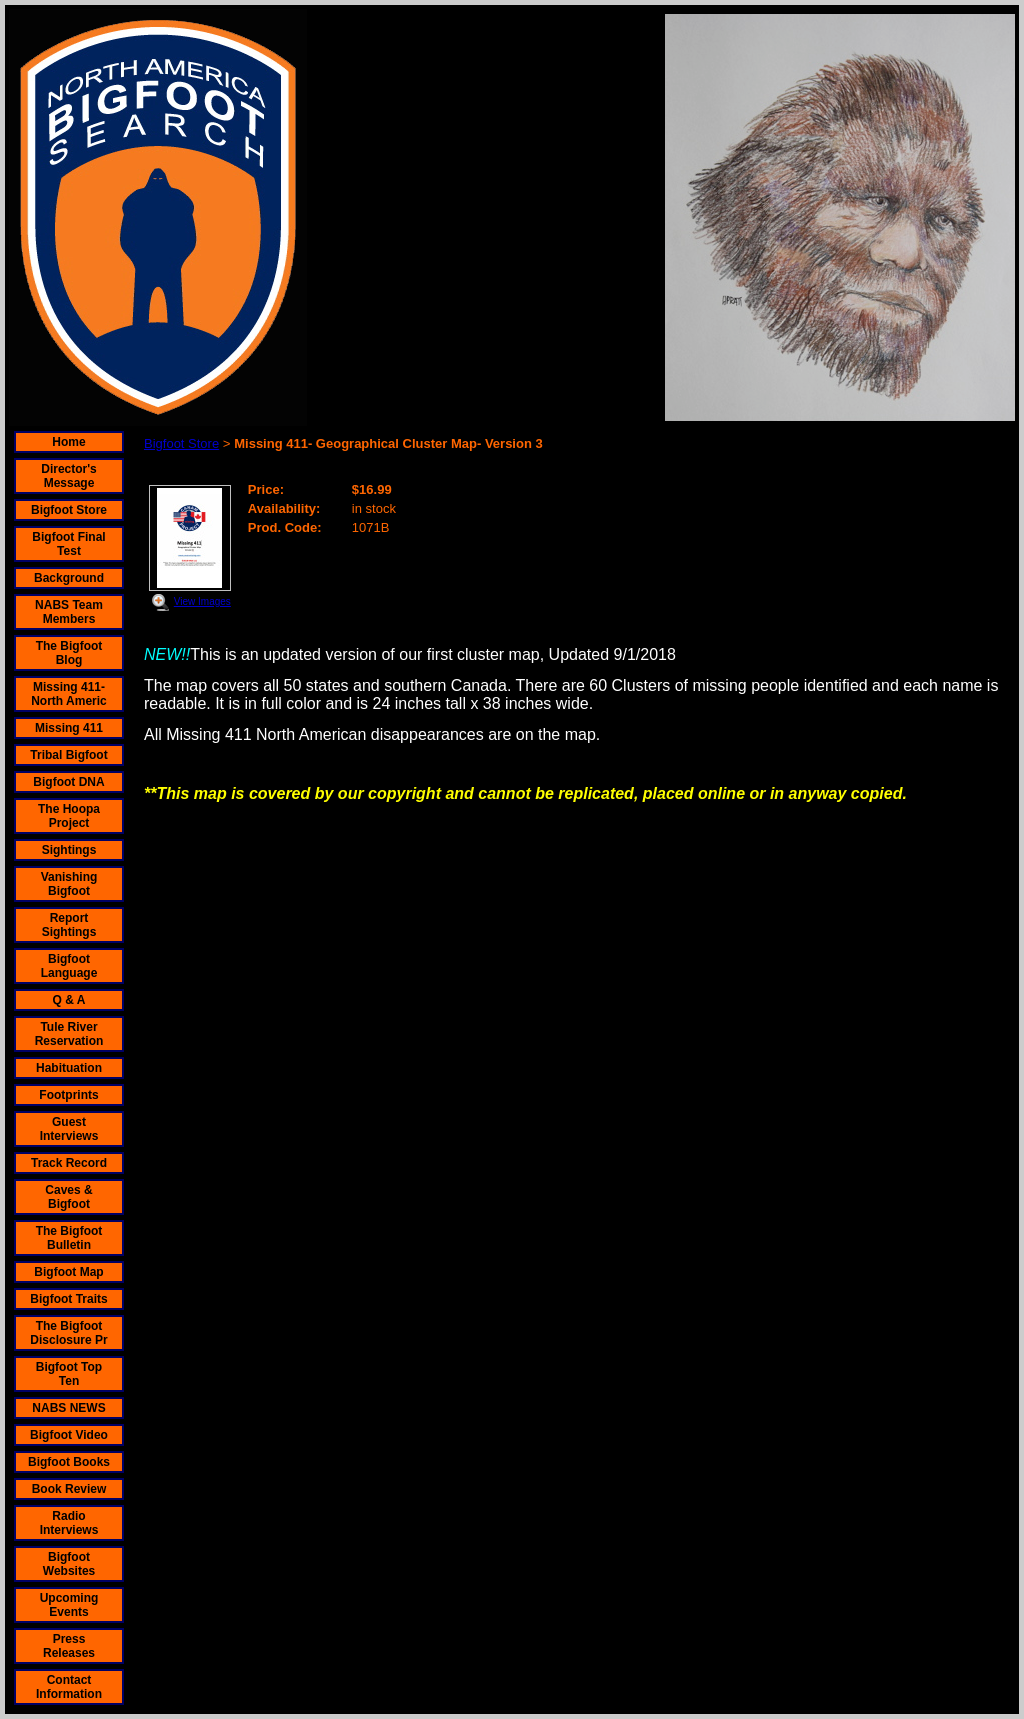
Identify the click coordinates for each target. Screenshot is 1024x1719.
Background (69, 578)
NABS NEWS (68, 1408)
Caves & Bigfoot (68, 1197)
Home (68, 442)
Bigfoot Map (68, 1272)
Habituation (69, 1068)
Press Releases (69, 1646)
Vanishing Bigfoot (69, 884)
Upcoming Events (69, 1605)
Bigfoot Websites (69, 1564)
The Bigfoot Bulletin (69, 1238)
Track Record (69, 1163)
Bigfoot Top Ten (69, 1374)
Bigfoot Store (69, 510)
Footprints (68, 1095)
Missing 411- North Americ (69, 694)
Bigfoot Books (69, 1462)
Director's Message (69, 476)
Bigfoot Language (69, 966)
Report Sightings (69, 925)
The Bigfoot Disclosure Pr (68, 1333)
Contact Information (69, 1687)
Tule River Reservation (69, 1034)
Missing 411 (69, 728)
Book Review (69, 1489)
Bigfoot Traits (68, 1299)
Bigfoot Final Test (68, 544)
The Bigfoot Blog (69, 653)
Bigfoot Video (69, 1435)
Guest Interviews (69, 1129)
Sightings (69, 850)
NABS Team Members (69, 612)
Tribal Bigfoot (68, 755)
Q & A (69, 1000)
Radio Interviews (69, 1523)
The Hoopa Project (69, 816)
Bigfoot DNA (68, 782)
